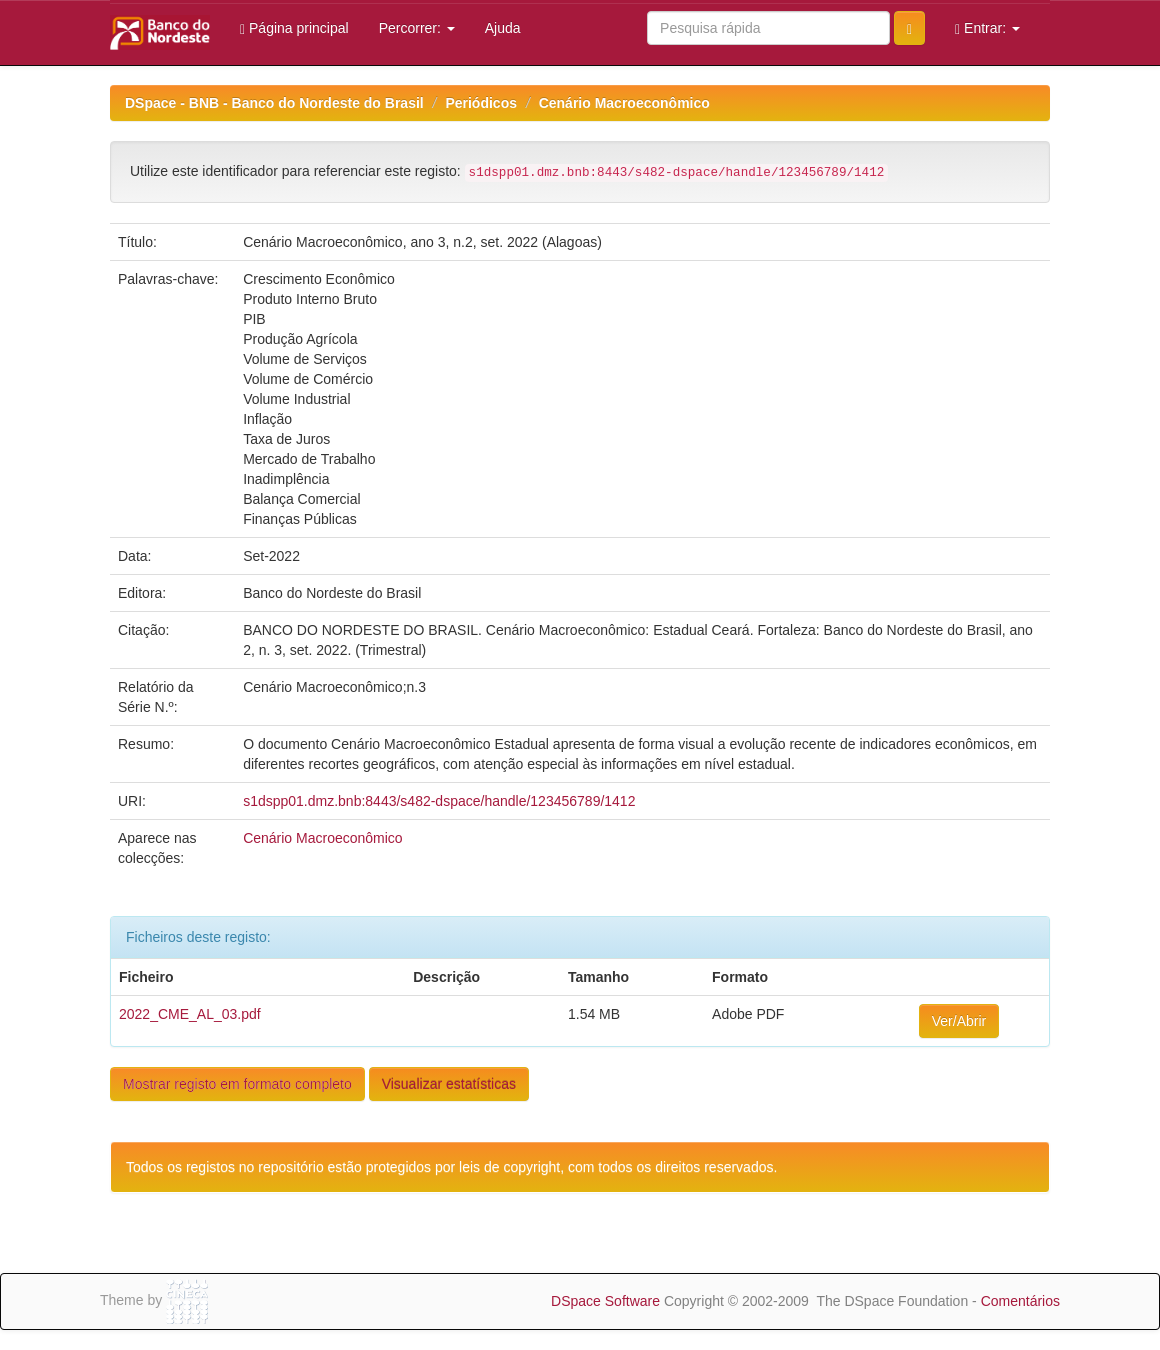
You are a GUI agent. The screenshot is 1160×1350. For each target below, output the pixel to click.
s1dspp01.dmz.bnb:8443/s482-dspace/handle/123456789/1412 (439, 801)
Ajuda (503, 28)
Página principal (294, 28)
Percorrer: (417, 28)
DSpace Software (605, 1301)
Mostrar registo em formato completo (237, 1084)
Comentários (1020, 1301)
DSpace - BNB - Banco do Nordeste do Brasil (274, 103)
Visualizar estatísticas (449, 1084)
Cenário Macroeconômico (624, 103)
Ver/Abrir (959, 1021)
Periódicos (481, 103)
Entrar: (987, 28)
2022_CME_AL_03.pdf (190, 1014)
